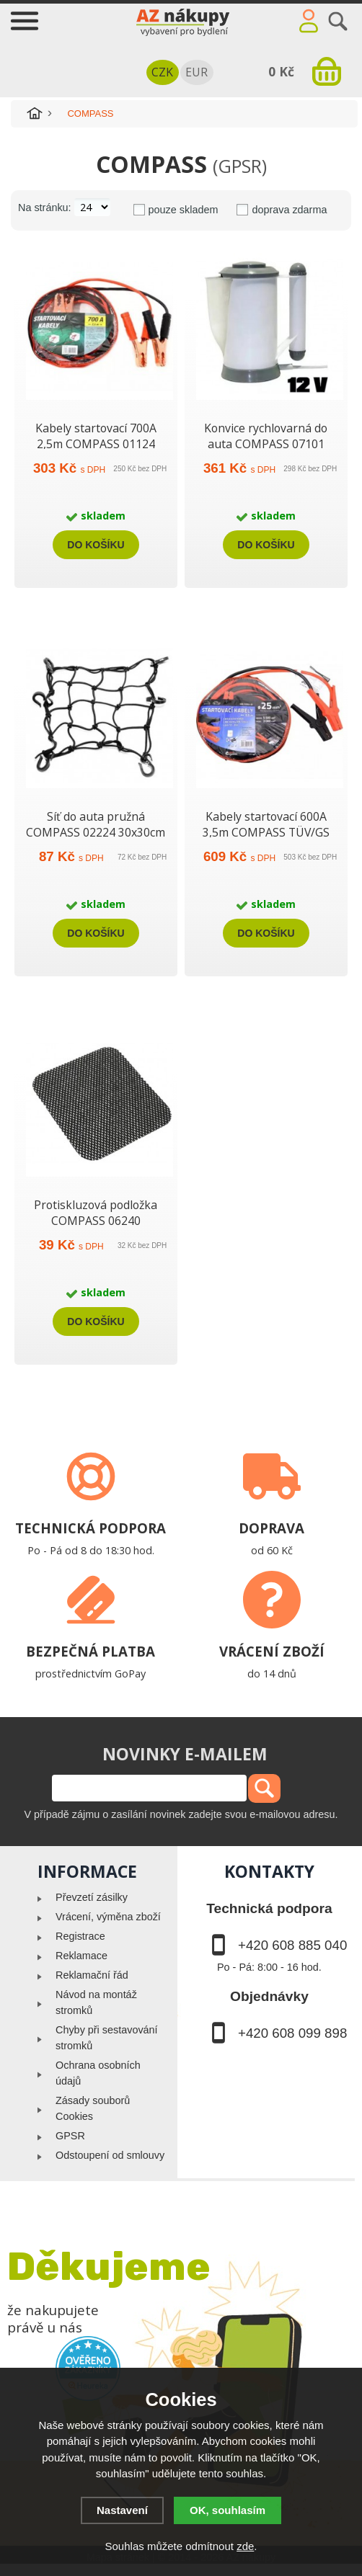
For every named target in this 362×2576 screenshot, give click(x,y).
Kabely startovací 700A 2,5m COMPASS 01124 (95, 436)
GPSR (70, 2136)
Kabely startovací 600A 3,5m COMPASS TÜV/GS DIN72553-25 (266, 832)
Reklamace (81, 1955)
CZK (162, 72)
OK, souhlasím (227, 2510)
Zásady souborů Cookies (93, 2108)
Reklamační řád (92, 1975)
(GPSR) (240, 165)
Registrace (80, 1936)
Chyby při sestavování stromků (107, 2037)
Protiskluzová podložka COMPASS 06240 (95, 1213)
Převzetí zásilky (92, 1897)
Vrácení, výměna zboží (108, 1916)
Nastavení (122, 2510)
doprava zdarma (289, 209)
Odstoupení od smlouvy (110, 2155)
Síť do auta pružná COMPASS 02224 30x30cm (95, 824)
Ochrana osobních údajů (98, 2073)
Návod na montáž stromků (96, 2002)
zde (245, 2546)
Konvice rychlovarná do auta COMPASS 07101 (265, 436)
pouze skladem (183, 209)
